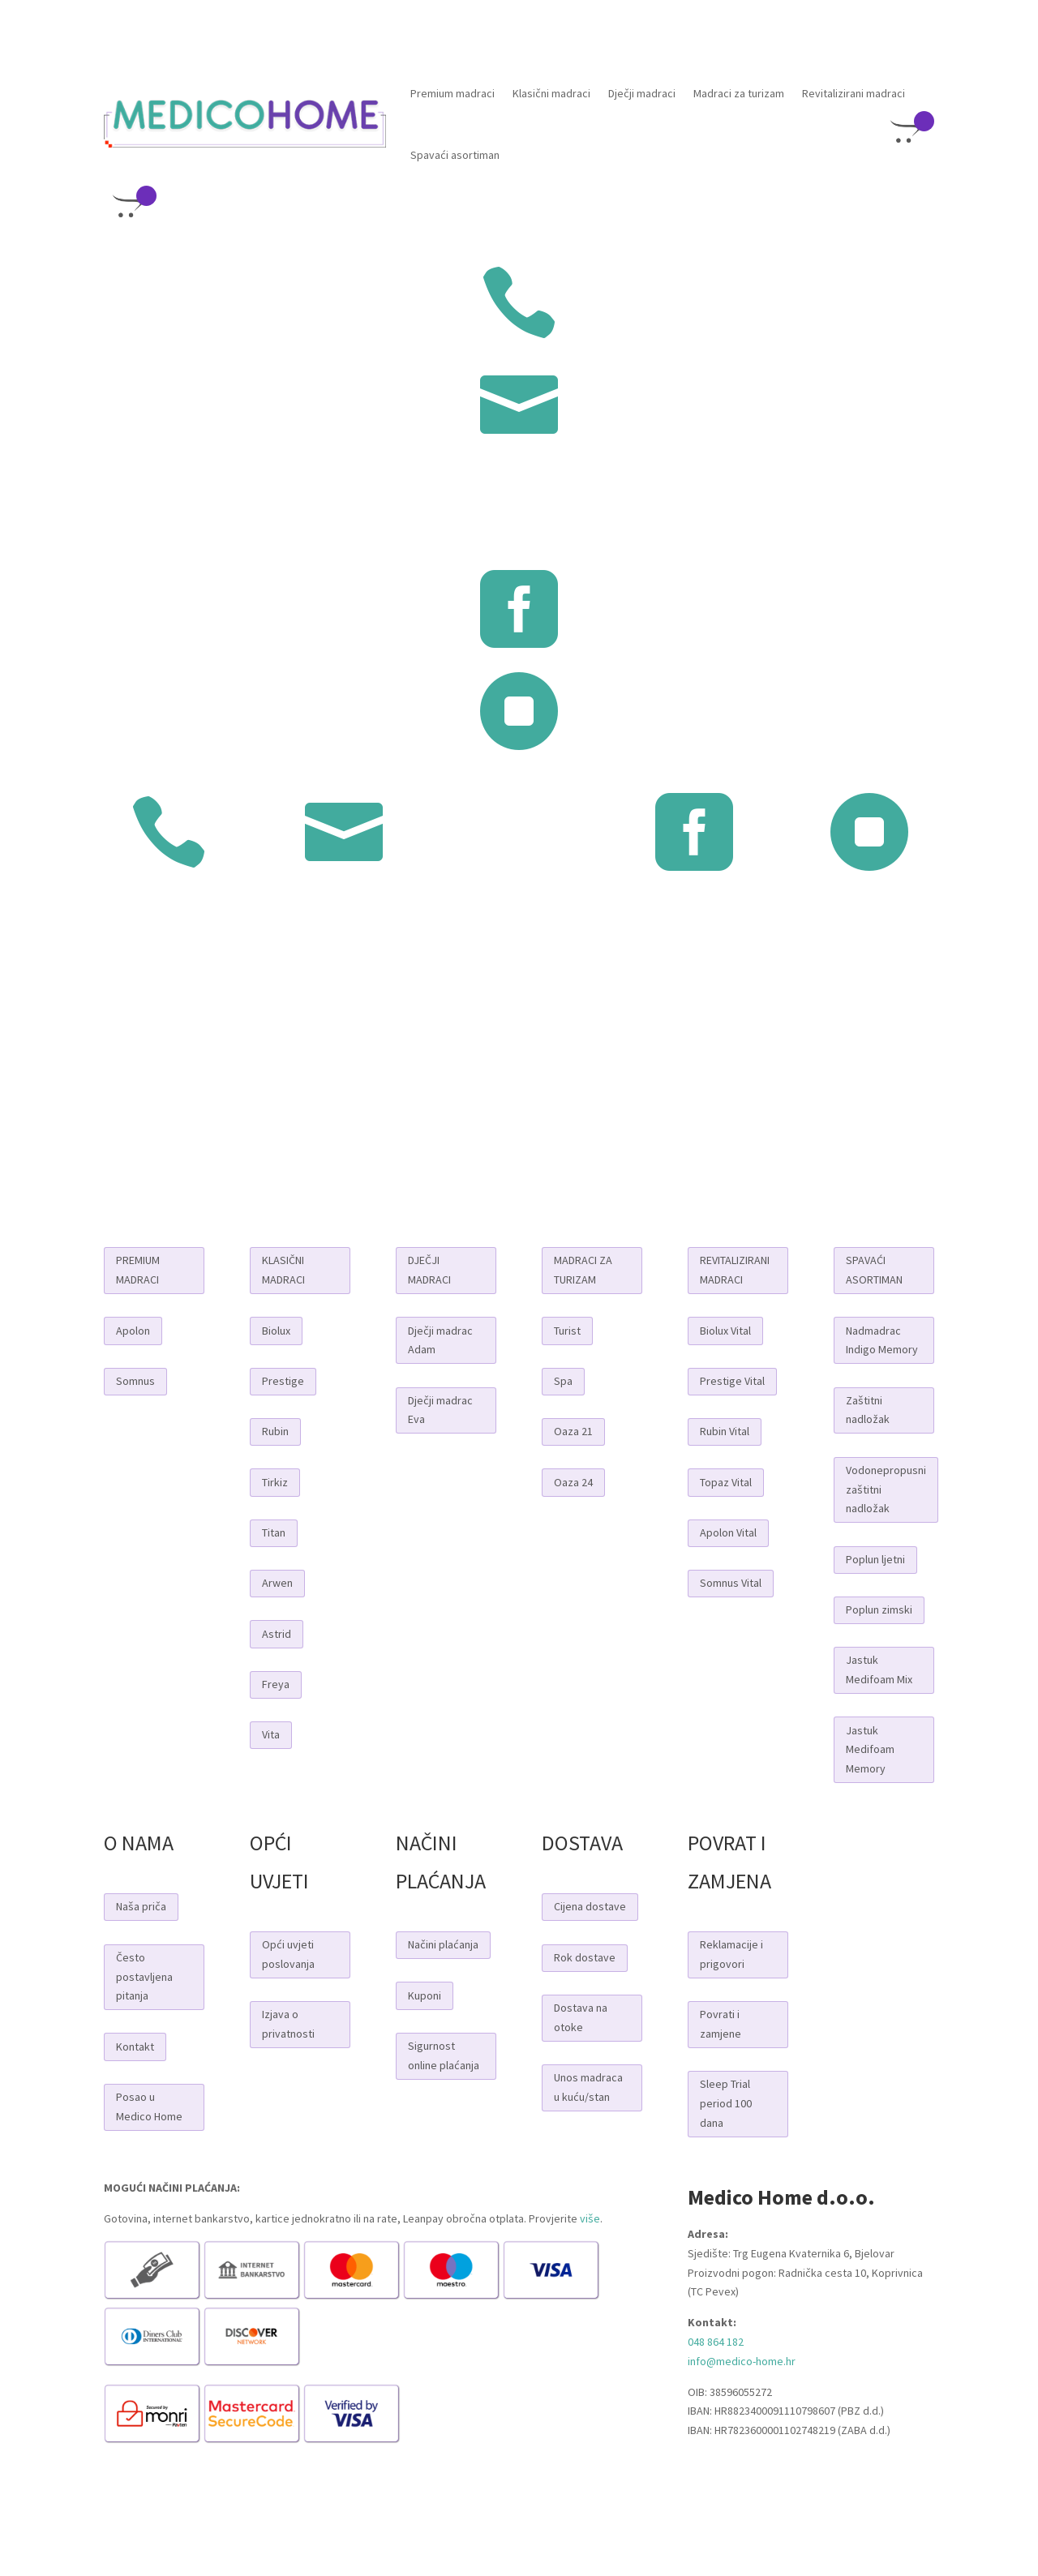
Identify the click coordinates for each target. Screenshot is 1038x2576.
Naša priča (141, 1906)
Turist (567, 1330)
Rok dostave (585, 1957)
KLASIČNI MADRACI (283, 1270)
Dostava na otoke (580, 2017)
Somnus (135, 1381)
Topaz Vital (726, 1482)
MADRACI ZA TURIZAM (583, 1270)
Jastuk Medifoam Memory (870, 1750)
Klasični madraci (551, 93)
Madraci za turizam (738, 93)
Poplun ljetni (875, 1559)
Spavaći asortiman (455, 155)
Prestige (283, 1381)
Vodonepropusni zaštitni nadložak (886, 1489)
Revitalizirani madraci (853, 93)
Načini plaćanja (443, 1944)
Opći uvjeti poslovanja (288, 1954)
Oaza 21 (573, 1431)
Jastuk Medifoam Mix (879, 1669)
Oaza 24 (573, 1482)
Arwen (277, 1582)
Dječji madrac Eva (440, 1410)
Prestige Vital (732, 1381)
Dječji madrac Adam (440, 1340)
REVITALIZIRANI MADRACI (735, 1270)
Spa (563, 1381)
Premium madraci (452, 93)
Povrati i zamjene (720, 2024)
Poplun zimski (879, 1609)
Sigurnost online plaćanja (443, 2055)
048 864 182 (716, 2341)
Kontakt (135, 2046)
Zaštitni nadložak (868, 1410)
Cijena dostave (590, 1906)
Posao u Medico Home (149, 2107)
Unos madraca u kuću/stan (588, 2087)
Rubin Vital (724, 1431)
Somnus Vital (730, 1582)
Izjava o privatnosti (288, 2024)
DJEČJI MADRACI (429, 1270)
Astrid (276, 1634)
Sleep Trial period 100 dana (726, 2103)
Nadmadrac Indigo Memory (882, 1340)
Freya (276, 1684)
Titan (273, 1532)
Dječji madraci (642, 93)
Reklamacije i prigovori (731, 1954)
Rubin (275, 1431)
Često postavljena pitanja (144, 1977)
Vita (271, 1734)
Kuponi (424, 1995)
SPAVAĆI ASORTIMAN (874, 1270)
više (590, 2218)
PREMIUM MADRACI (138, 1270)
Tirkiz (275, 1482)
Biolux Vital (725, 1330)
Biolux (276, 1330)
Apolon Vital (728, 1532)
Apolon (133, 1330)
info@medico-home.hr (742, 2361)
